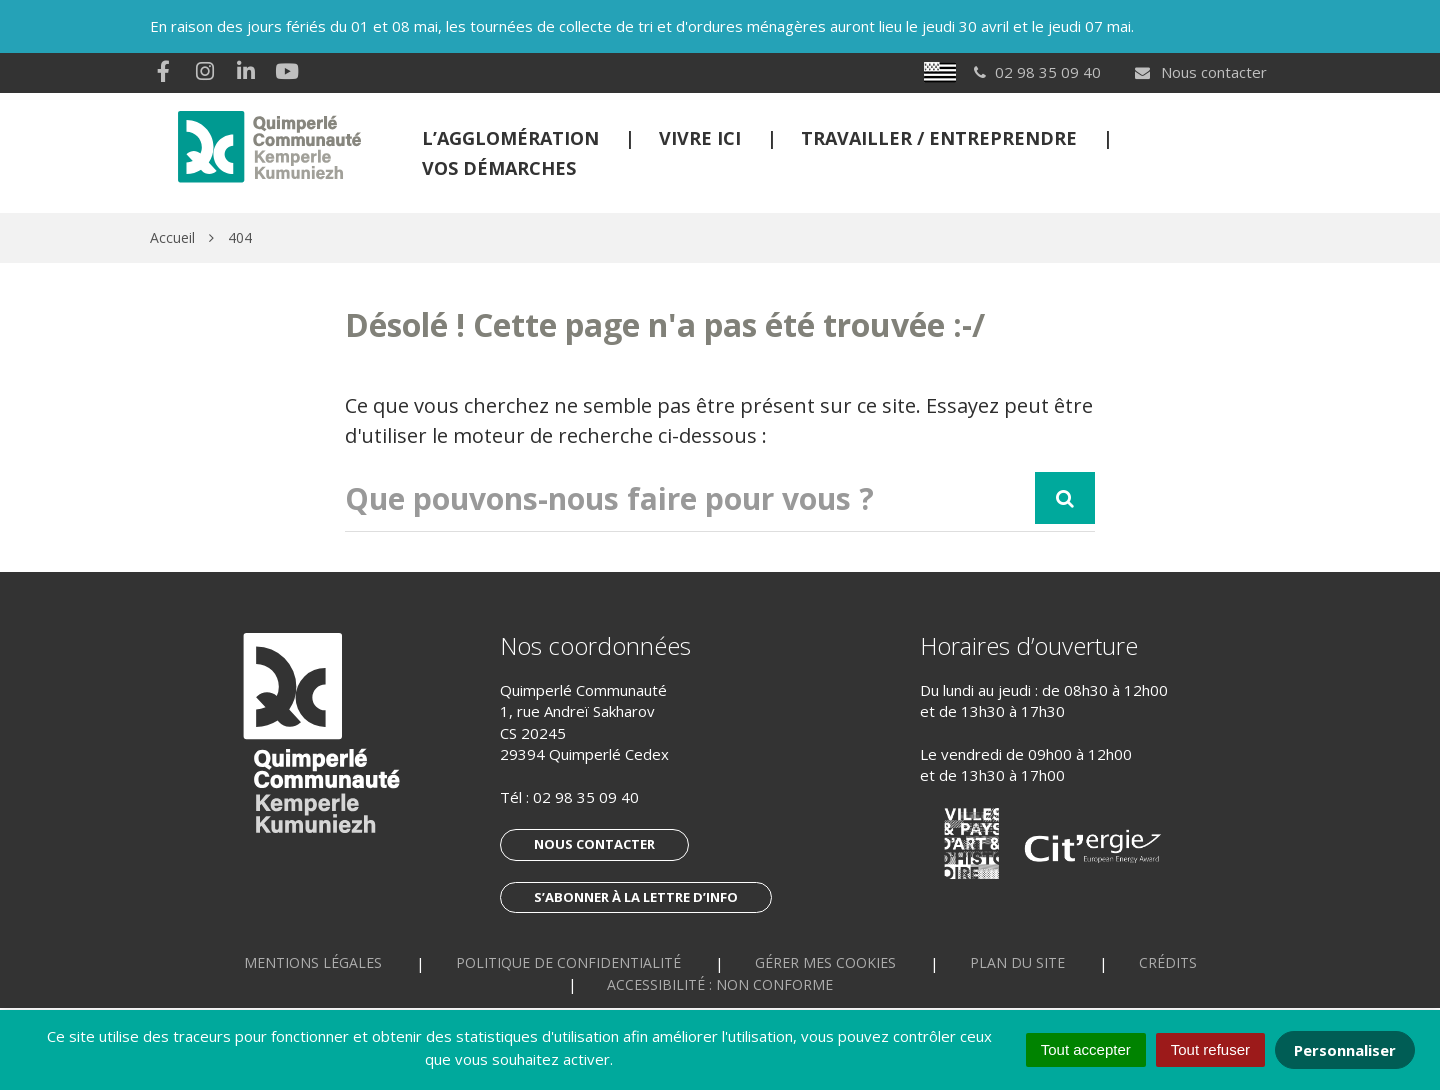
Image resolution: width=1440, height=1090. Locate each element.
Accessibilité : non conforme (720, 984)
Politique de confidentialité (568, 962)
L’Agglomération (510, 138)
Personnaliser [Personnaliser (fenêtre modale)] (1345, 1050)
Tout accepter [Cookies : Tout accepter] (1086, 1049)
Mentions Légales (313, 962)
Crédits (1168, 962)
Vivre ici (700, 138)
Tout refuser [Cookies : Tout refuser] (1210, 1049)
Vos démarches (499, 168)
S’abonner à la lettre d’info (636, 897)
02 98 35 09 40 (586, 797)
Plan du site (1017, 962)
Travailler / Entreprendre (939, 138)
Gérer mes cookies (825, 962)
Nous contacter (1200, 72)
